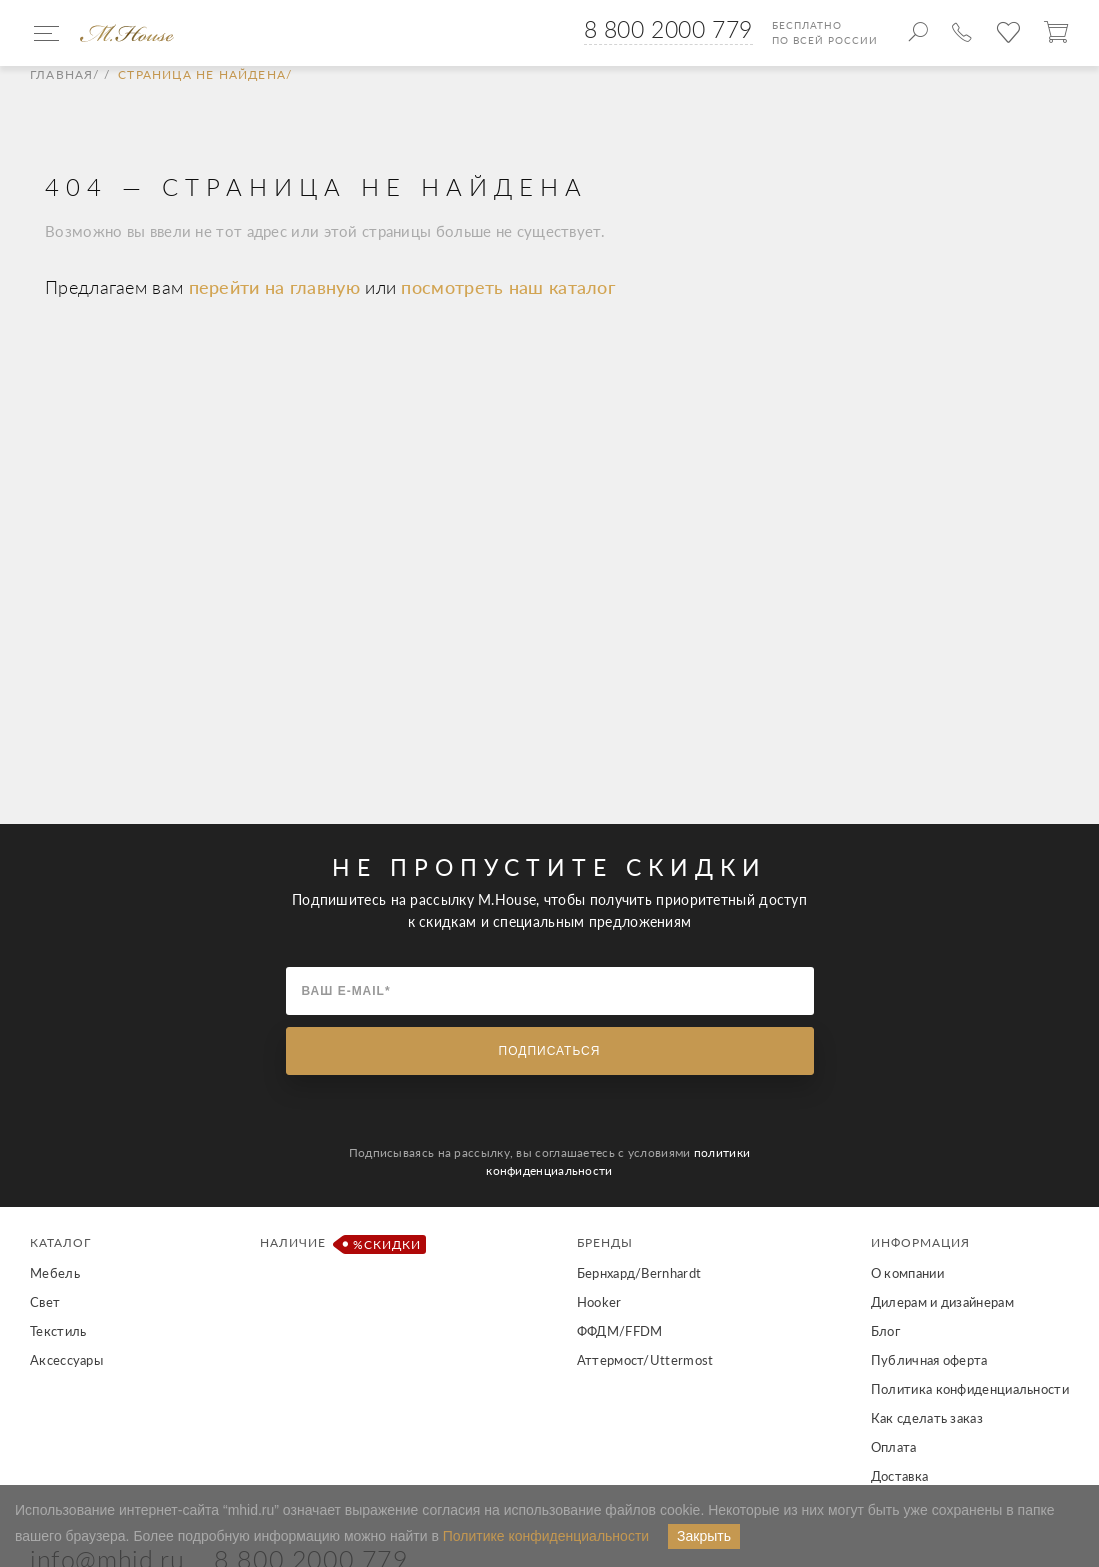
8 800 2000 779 (668, 29)
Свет (45, 1302)
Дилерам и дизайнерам (942, 1302)
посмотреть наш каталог (508, 287)
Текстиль (58, 1331)
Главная (61, 75)
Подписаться (550, 1051)
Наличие (339, 1244)
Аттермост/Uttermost (645, 1360)
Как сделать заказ (927, 1418)
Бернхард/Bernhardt (639, 1273)
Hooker (599, 1302)
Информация (920, 1242)
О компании (907, 1273)
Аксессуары (66, 1360)
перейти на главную (277, 287)
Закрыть (704, 1536)
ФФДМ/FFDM (620, 1331)
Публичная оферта (929, 1360)
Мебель (55, 1273)
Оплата (894, 1447)
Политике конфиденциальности (546, 1536)
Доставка (899, 1476)
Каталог (60, 1242)
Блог (885, 1331)
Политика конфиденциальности (970, 1389)
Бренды (605, 1242)
